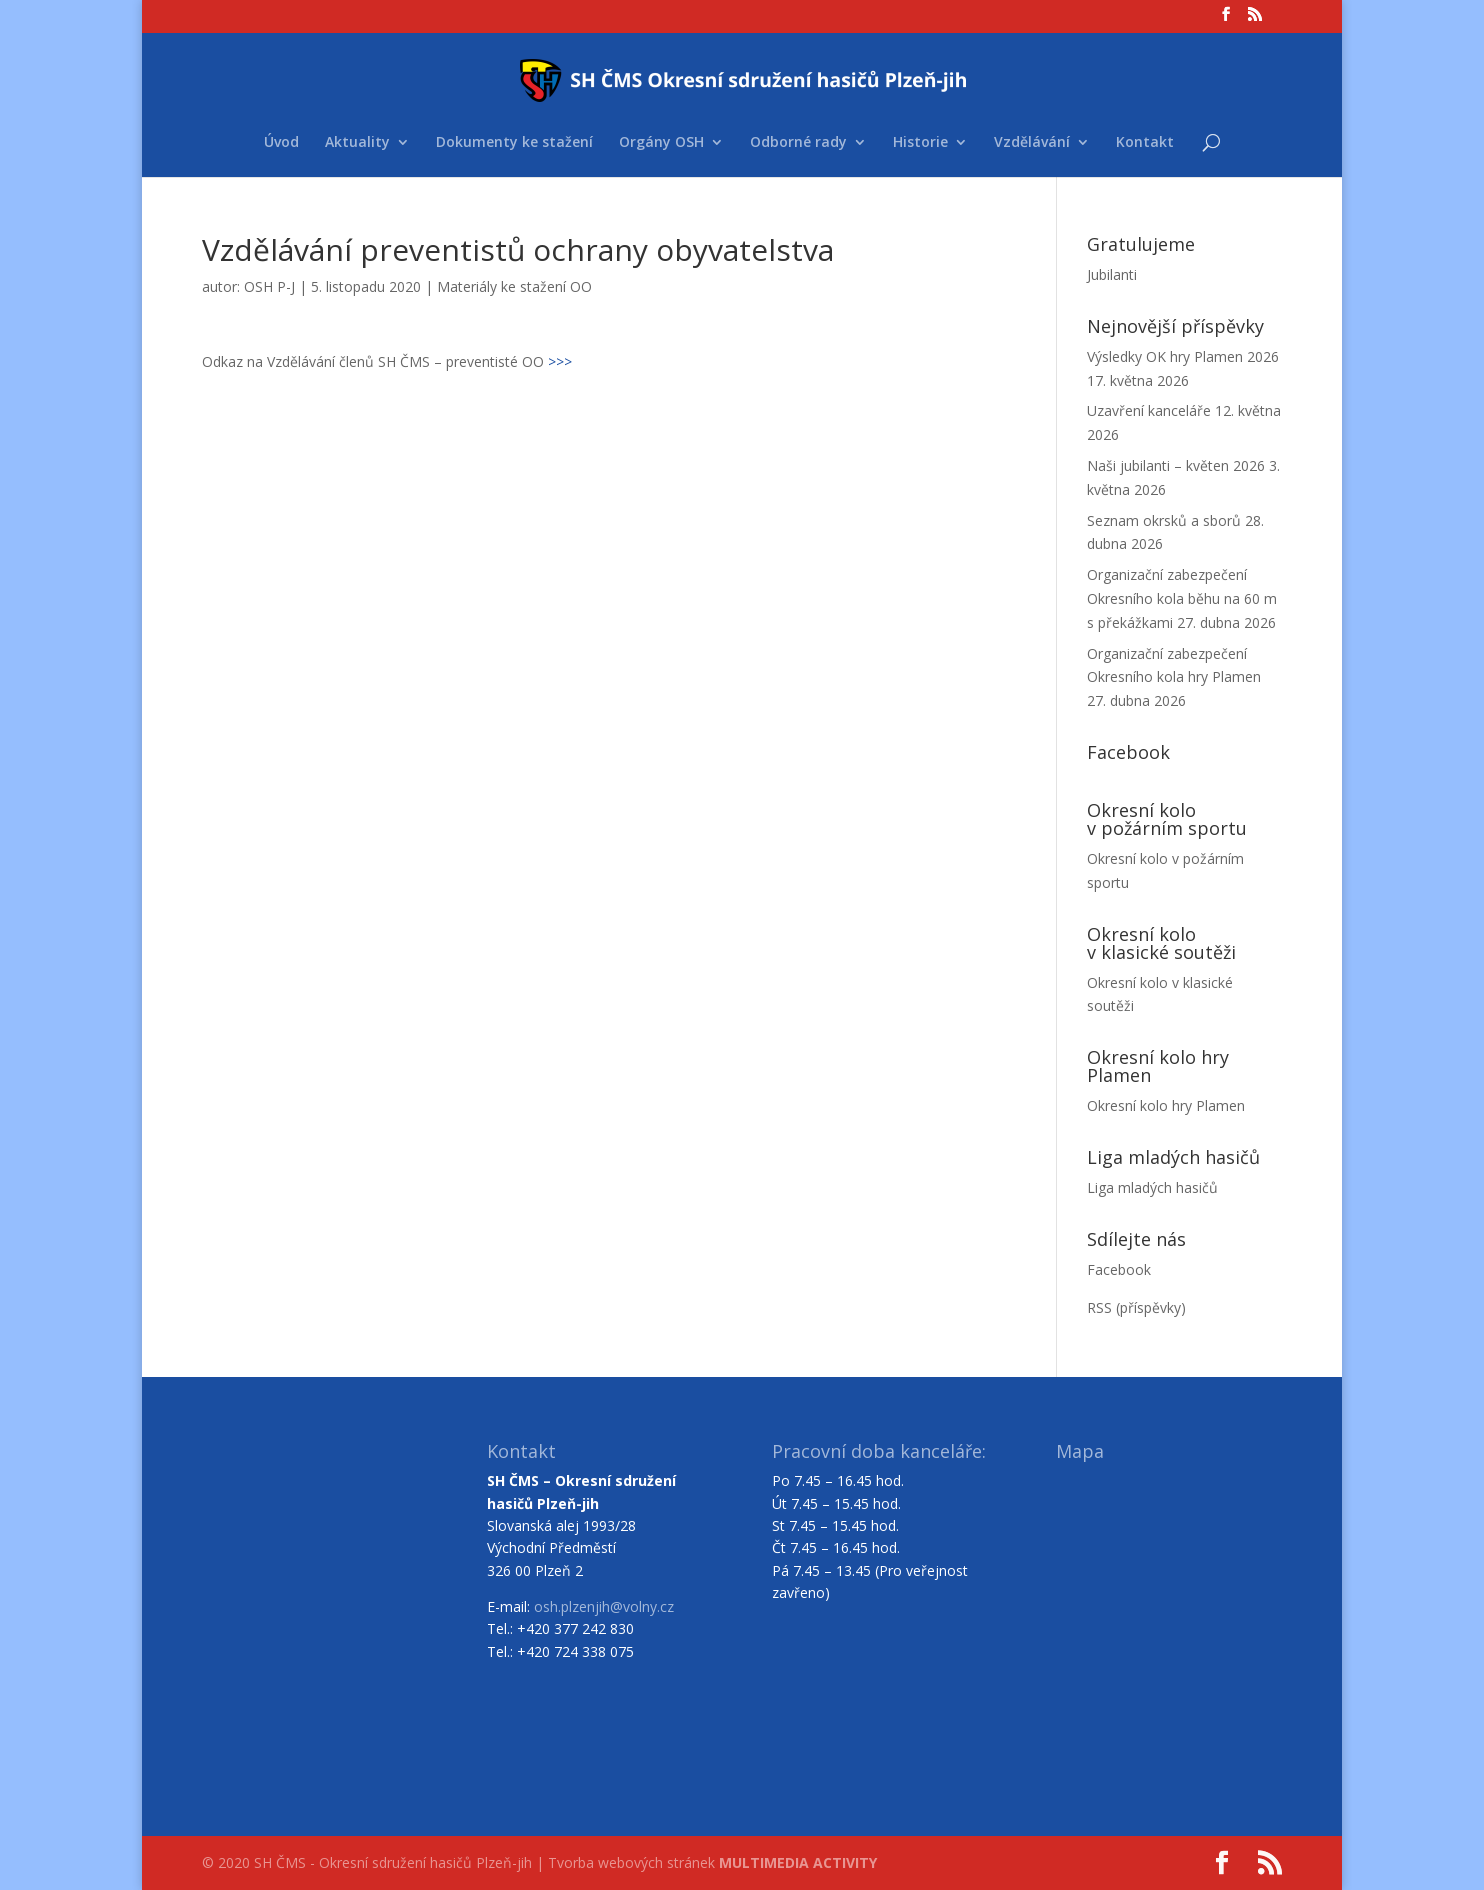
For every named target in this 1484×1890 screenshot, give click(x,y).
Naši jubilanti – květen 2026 (1176, 465)
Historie (920, 143)
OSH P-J (269, 286)
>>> (560, 361)
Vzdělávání (1032, 143)
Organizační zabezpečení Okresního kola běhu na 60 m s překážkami (1182, 598)
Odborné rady (798, 143)
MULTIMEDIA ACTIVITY (798, 1862)
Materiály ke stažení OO (514, 286)
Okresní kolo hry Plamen (1166, 1105)
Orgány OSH (661, 143)
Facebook (1119, 1269)
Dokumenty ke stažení (514, 143)
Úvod (281, 143)
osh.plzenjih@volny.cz (604, 1606)
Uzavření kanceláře (1149, 410)
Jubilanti (1112, 274)
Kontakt (1145, 143)
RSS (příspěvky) (1136, 1307)
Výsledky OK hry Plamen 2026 (1183, 356)
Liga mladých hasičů (1152, 1187)
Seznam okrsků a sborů (1164, 520)
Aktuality (357, 143)
